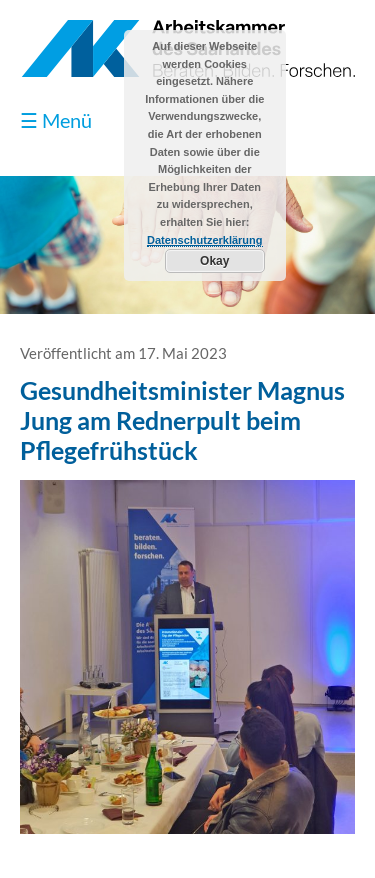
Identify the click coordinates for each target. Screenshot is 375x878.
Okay (214, 261)
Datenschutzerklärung (205, 240)
